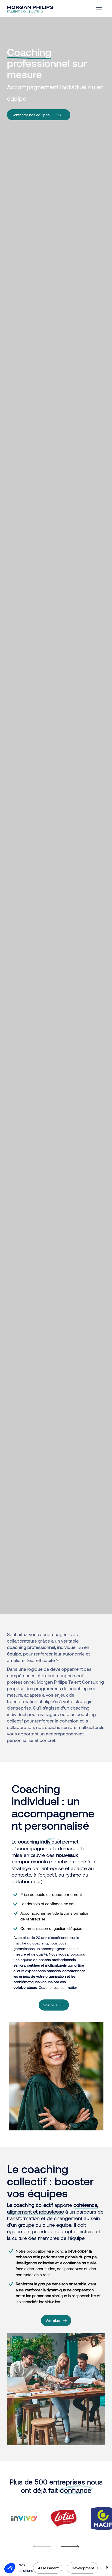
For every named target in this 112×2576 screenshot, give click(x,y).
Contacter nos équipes (31, 114)
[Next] (67, 2551)
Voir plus (50, 2005)
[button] (9, 2568)
